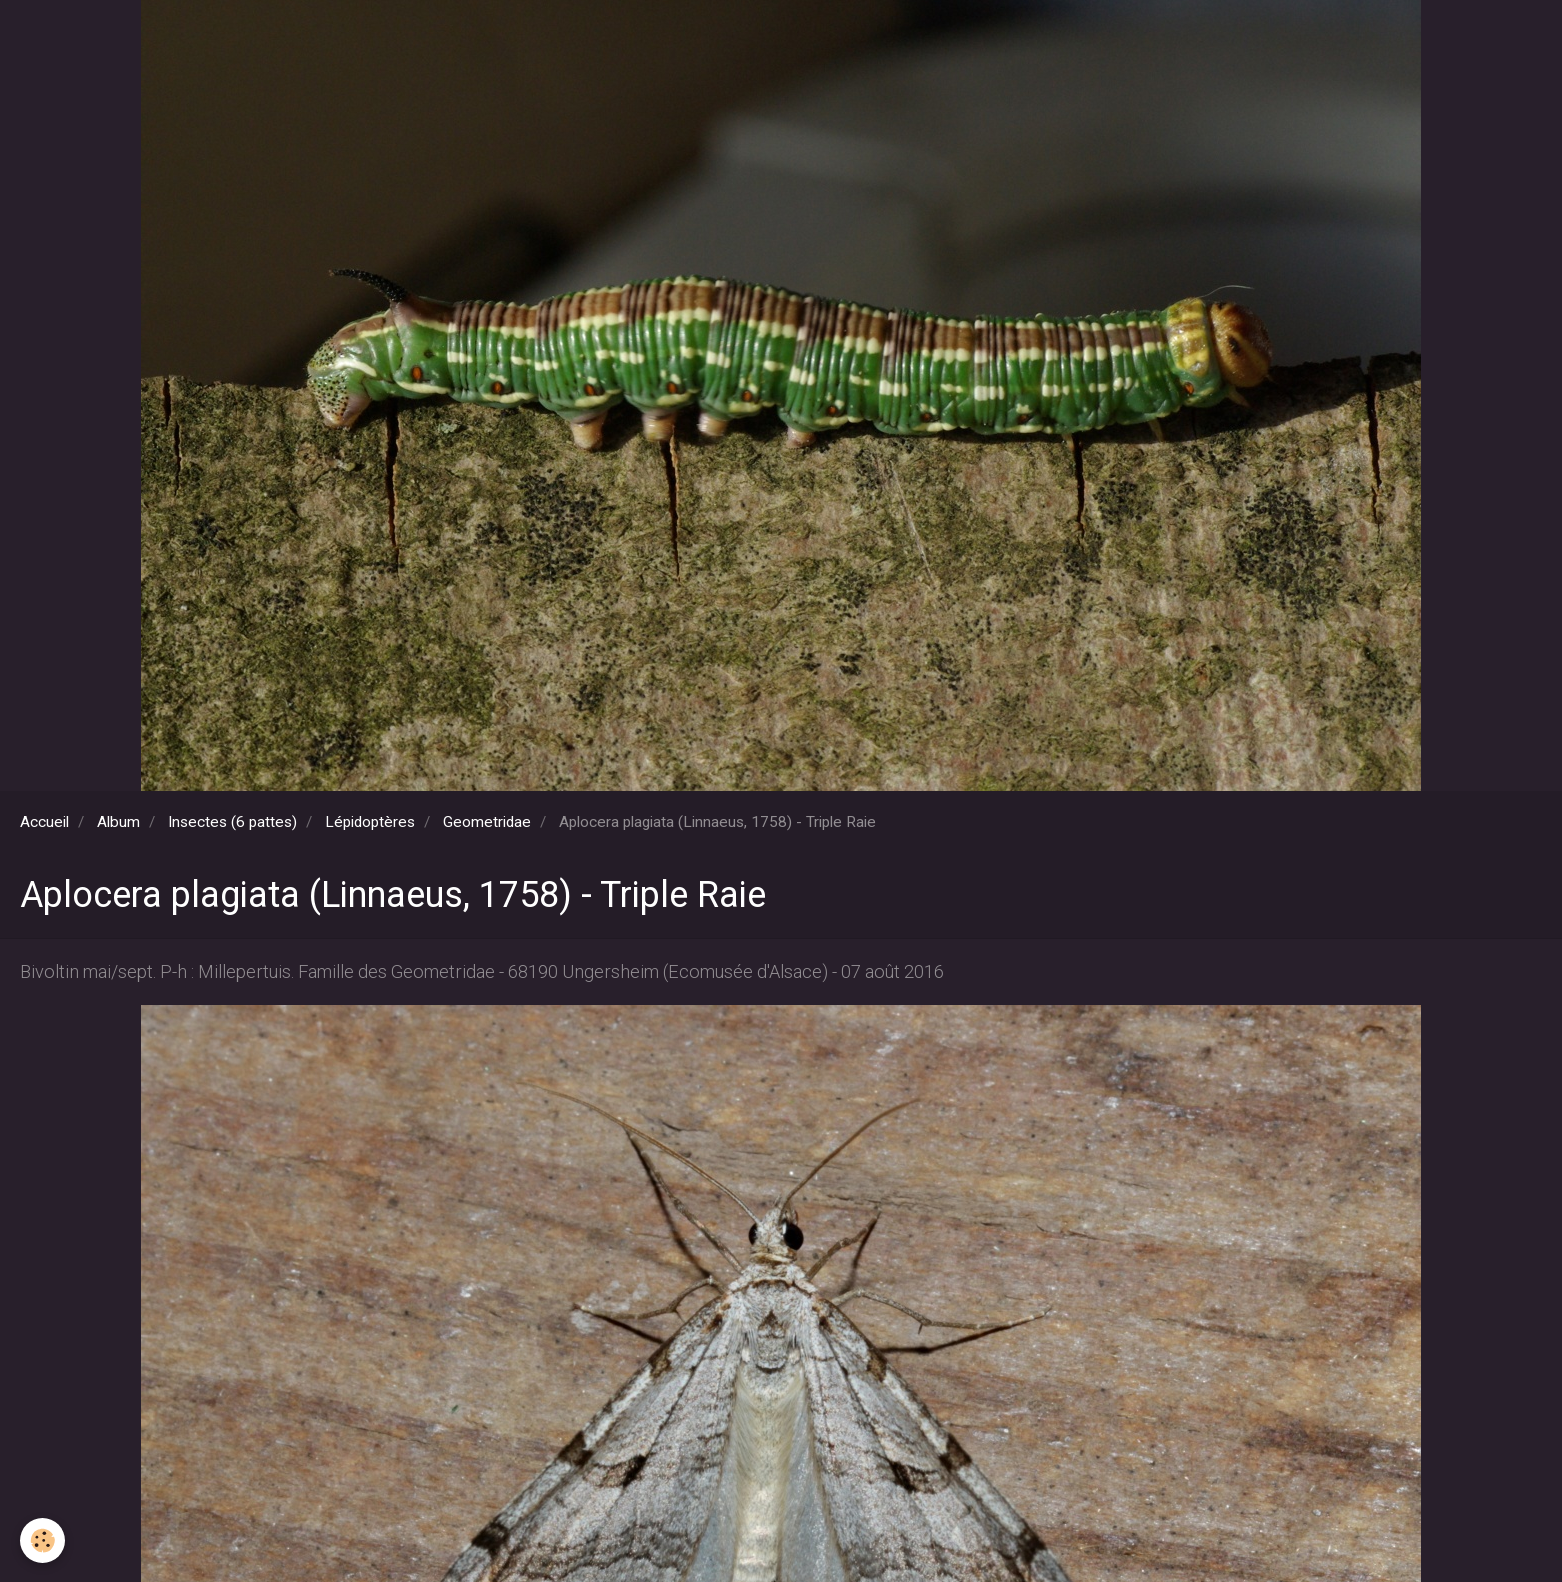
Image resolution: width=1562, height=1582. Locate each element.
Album (118, 822)
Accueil (44, 822)
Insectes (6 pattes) (232, 822)
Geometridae (487, 822)
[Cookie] (42, 1540)
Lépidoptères (370, 822)
